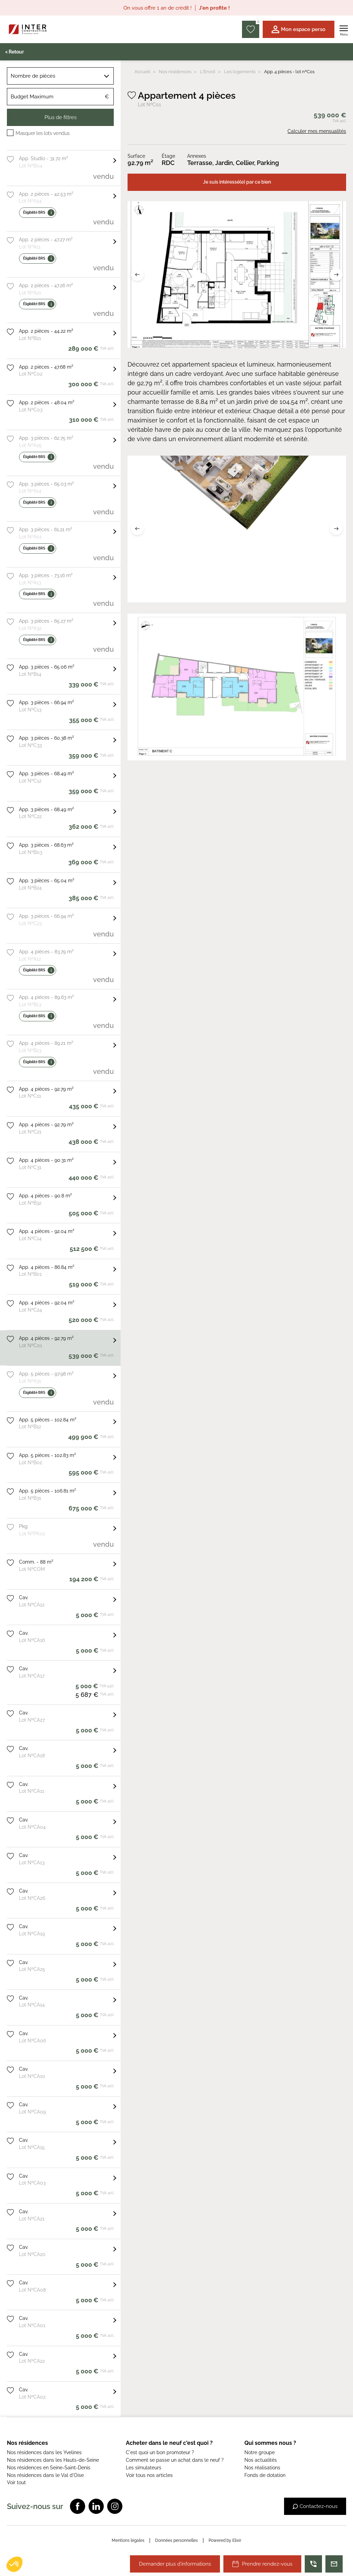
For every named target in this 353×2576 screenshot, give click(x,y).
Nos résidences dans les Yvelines (44, 2452)
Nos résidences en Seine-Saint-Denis (48, 2467)
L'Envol (207, 71)
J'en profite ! (214, 8)
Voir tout (16, 2482)
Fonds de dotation (264, 2475)
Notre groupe (259, 2452)
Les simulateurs (143, 2467)
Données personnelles (176, 2540)
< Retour (14, 52)
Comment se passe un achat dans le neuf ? (175, 2460)
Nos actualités (260, 2460)
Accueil (142, 71)
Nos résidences (175, 71)
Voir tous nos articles (149, 2475)
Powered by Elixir (225, 2540)
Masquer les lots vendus (43, 133)
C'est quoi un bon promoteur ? (160, 2452)
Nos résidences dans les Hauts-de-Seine (53, 2460)
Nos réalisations (262, 2467)
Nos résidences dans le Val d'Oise (45, 2475)
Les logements (239, 71)
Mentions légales (128, 2540)
